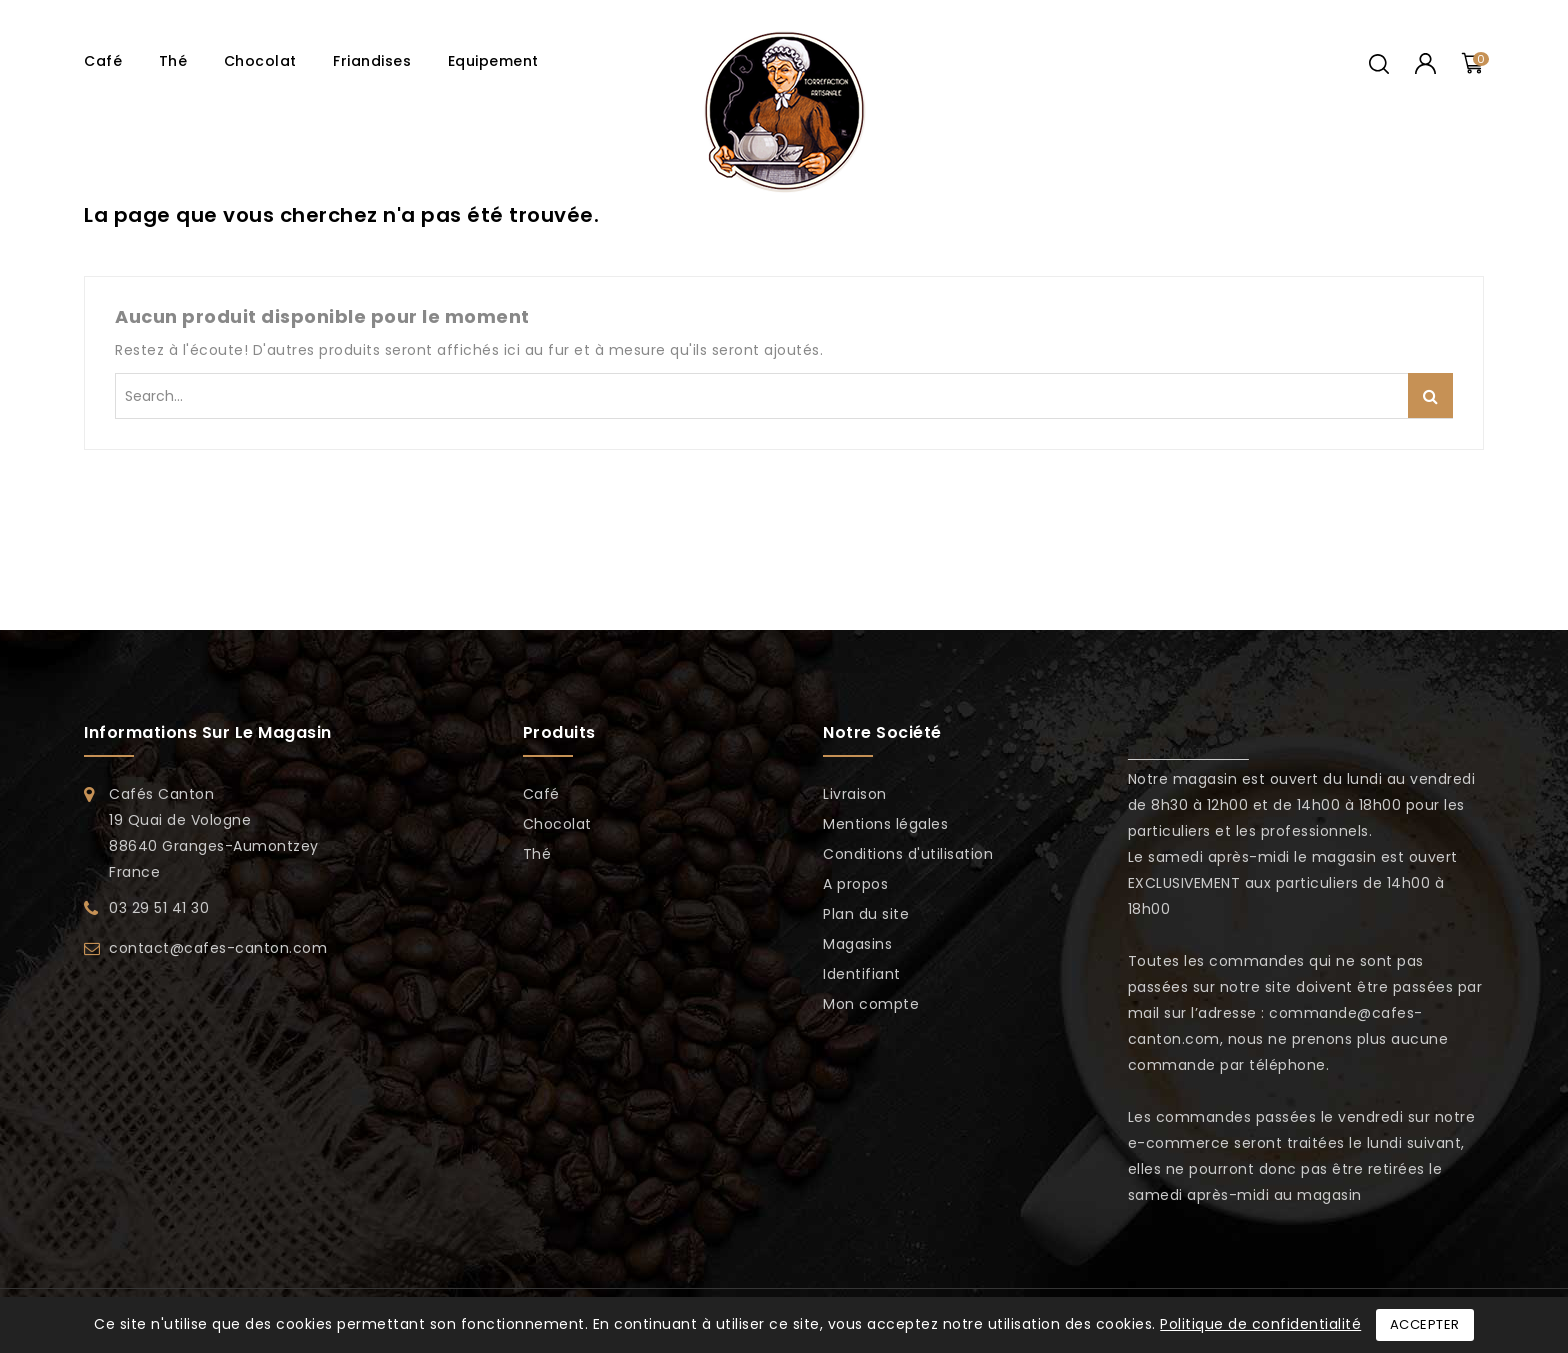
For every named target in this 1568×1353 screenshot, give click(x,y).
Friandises (372, 61)
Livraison (855, 794)
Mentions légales (885, 824)
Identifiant (862, 974)
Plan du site (866, 914)
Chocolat (260, 61)
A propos (855, 884)
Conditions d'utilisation (908, 854)
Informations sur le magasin (208, 732)
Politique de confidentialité (1260, 1324)
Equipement (493, 61)
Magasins (857, 944)
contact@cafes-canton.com (218, 948)
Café (103, 61)
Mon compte (871, 1004)
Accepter (1425, 1324)
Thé (173, 61)
